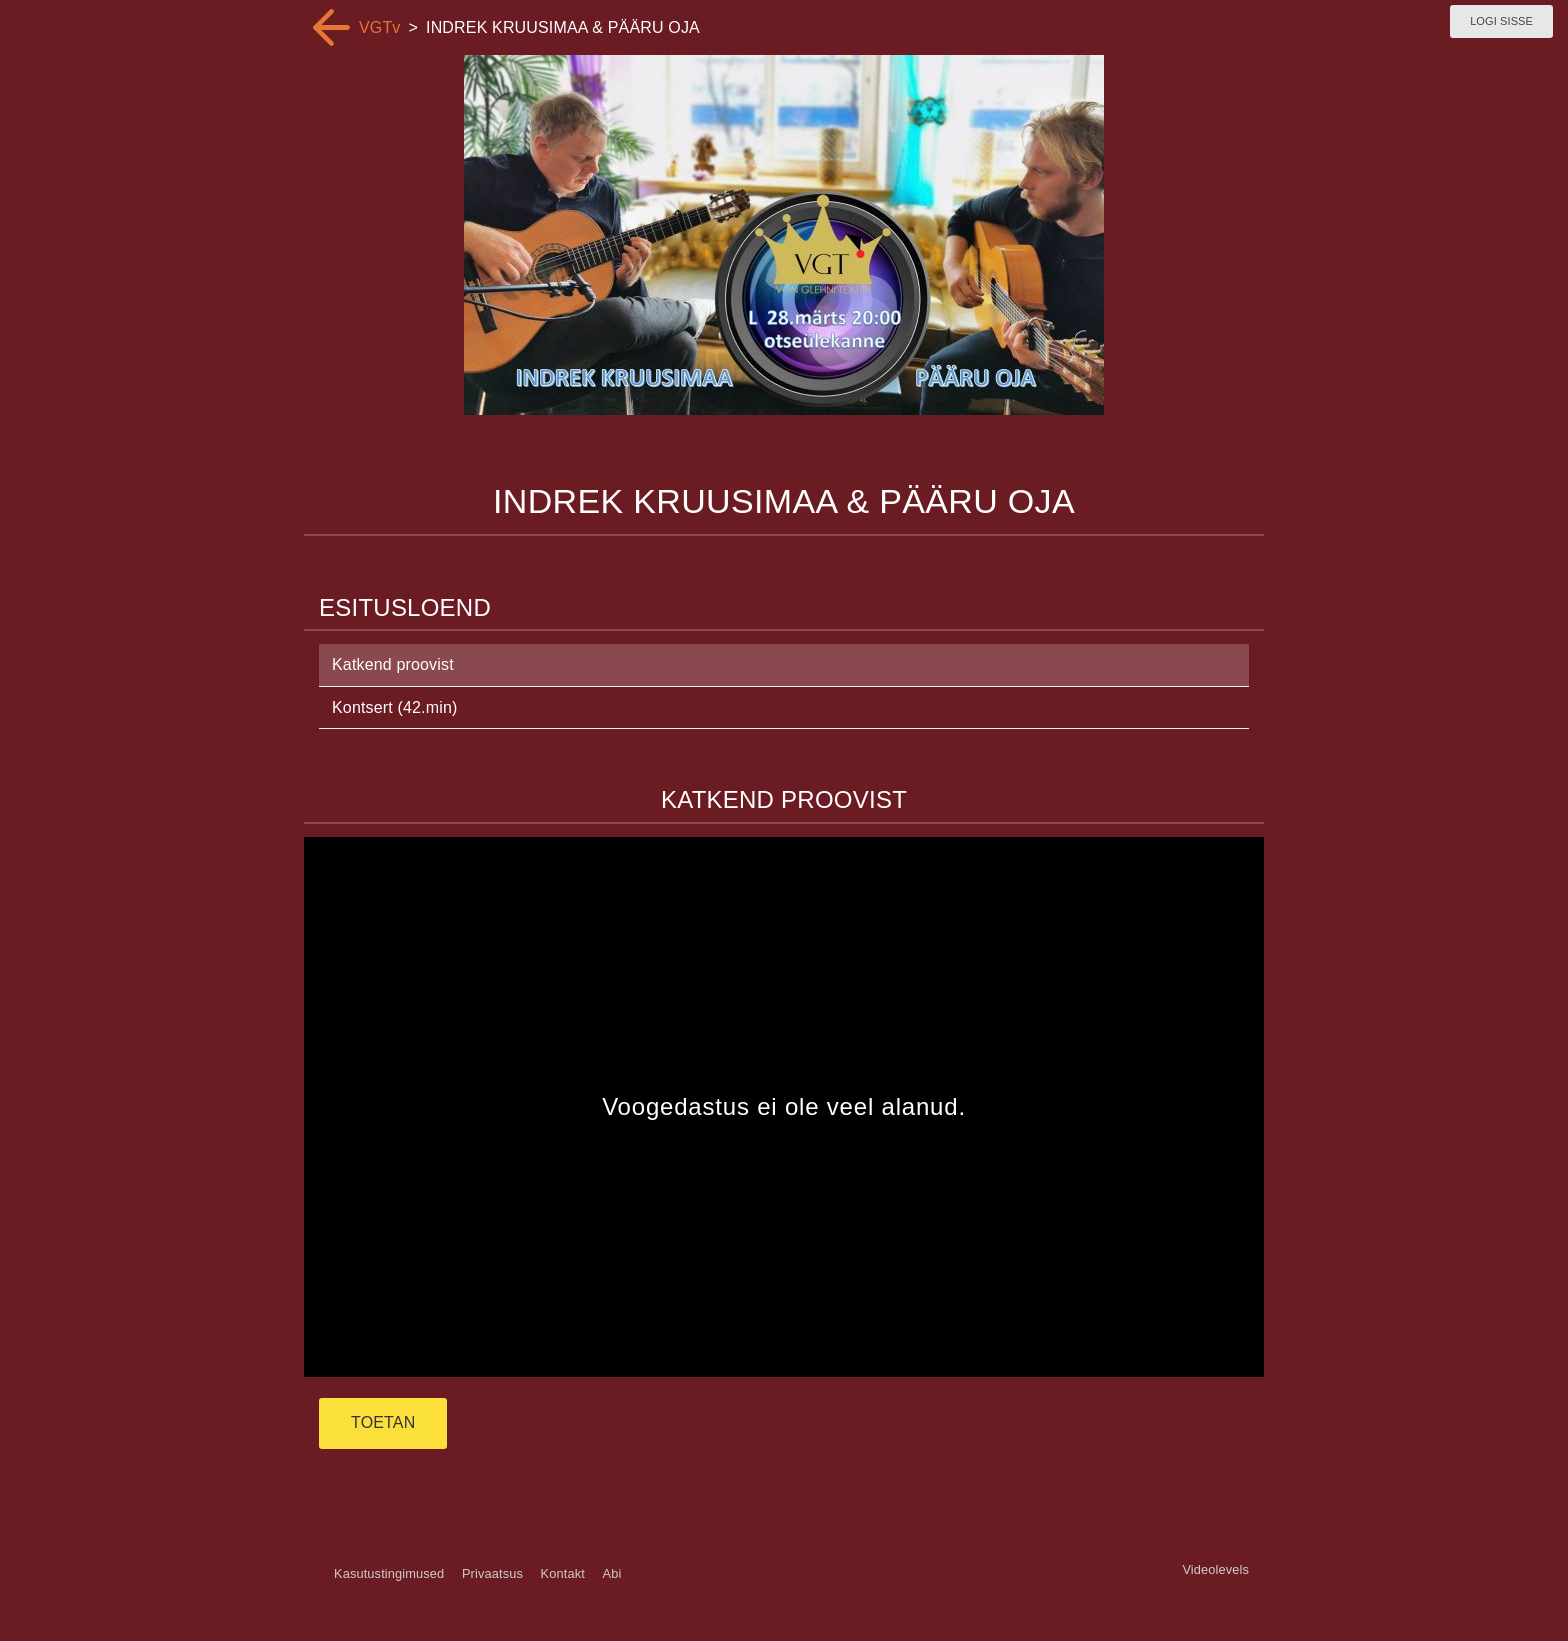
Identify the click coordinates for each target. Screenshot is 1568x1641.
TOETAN (383, 1422)
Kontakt (563, 1573)
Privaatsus (492, 1573)
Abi (611, 1573)
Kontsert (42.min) (394, 707)
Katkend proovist (393, 664)
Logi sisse (1501, 21)
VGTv (380, 27)
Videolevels (1215, 1569)
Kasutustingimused (389, 1573)
